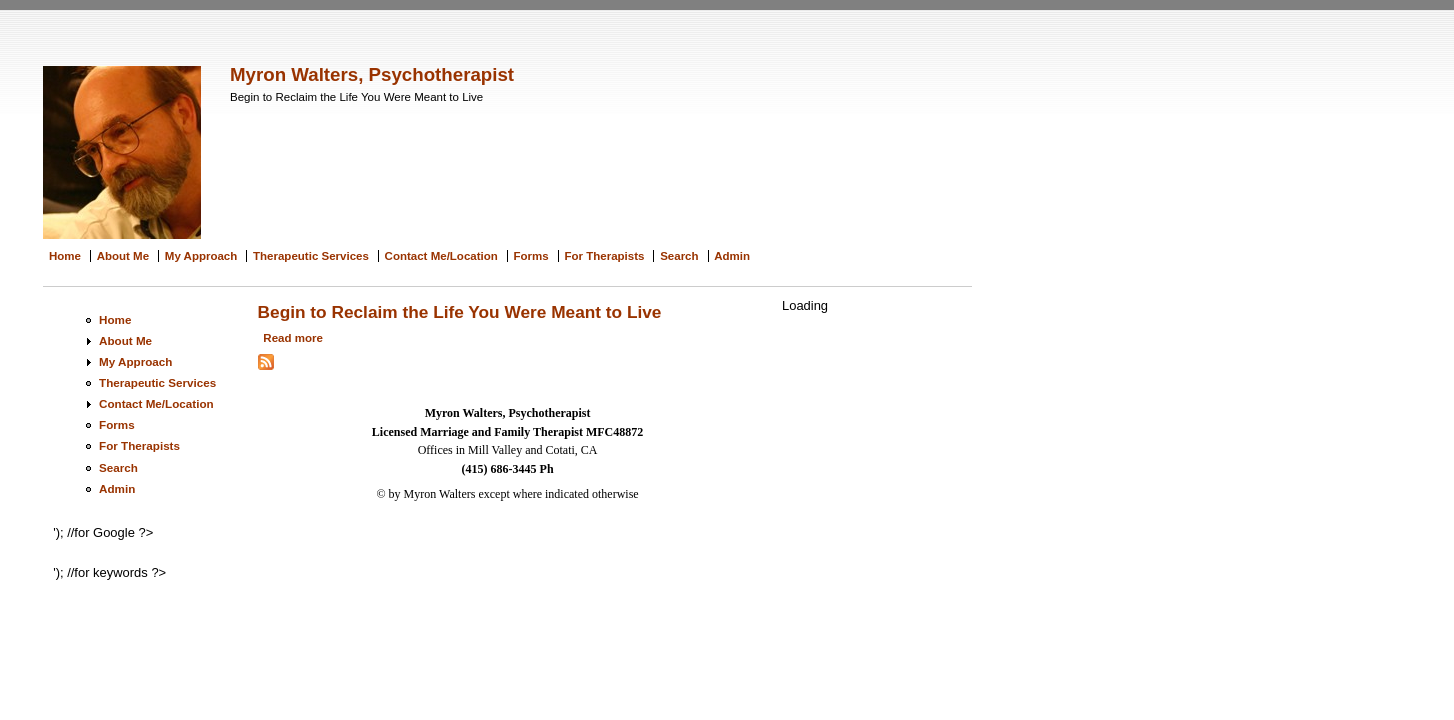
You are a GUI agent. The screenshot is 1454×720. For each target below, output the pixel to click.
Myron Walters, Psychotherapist (372, 74)
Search (679, 256)
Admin (732, 256)
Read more (293, 338)
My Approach (201, 256)
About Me (123, 256)
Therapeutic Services (311, 256)
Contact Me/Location (441, 256)
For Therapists (604, 256)
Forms (531, 256)
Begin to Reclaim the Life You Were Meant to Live (460, 312)
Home (65, 256)
